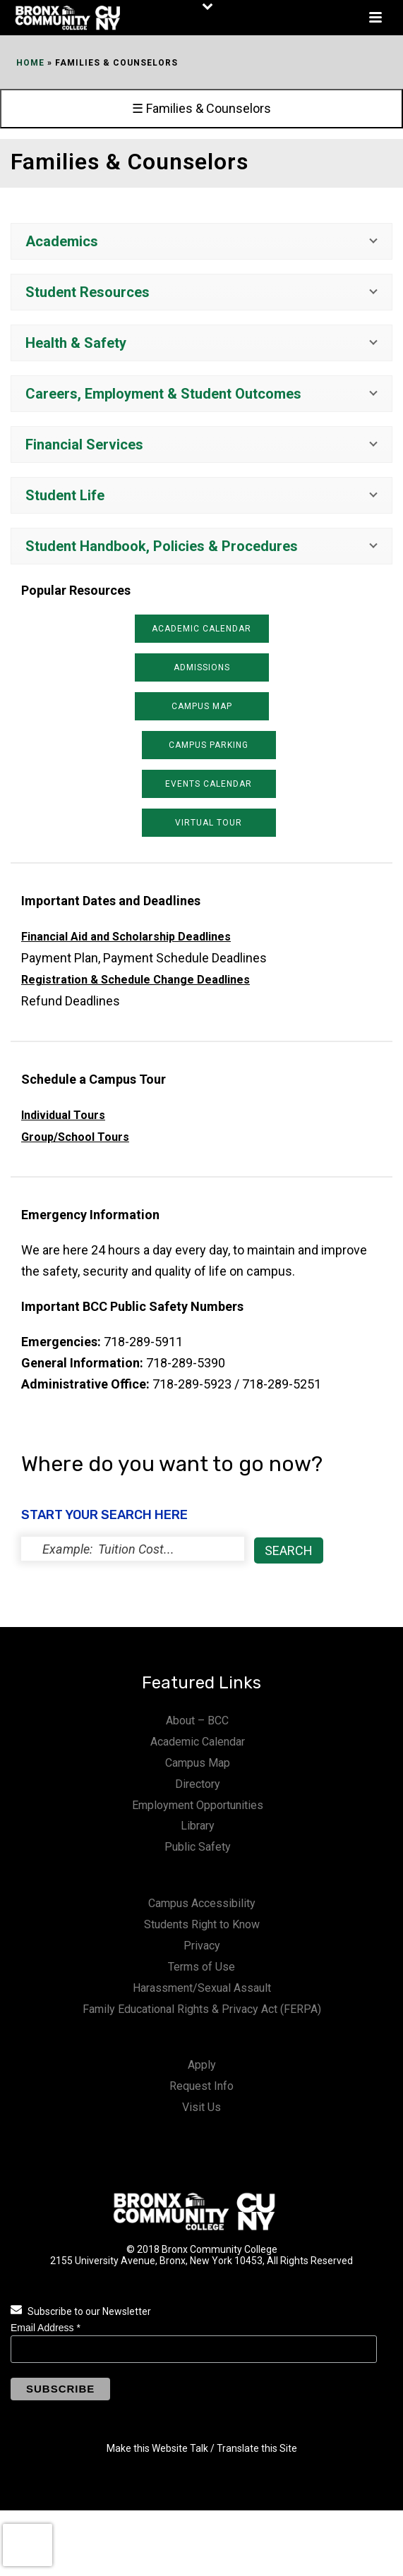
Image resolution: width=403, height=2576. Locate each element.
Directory (197, 1784)
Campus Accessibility (201, 1903)
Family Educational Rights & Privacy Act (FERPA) (202, 2009)
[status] (132, 1549)
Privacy (202, 1945)
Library (198, 1825)
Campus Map (197, 1763)
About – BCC (197, 1720)
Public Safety (197, 1847)
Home (30, 63)
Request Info (201, 2086)
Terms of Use (201, 1966)
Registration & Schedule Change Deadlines (135, 979)
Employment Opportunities (197, 1805)
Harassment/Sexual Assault (202, 1988)
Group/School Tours (75, 1137)
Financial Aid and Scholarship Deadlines (126, 936)
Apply (202, 2065)
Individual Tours (63, 1115)
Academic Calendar (197, 1741)
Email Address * (45, 2327)
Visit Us (201, 2107)
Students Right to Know (202, 1924)
